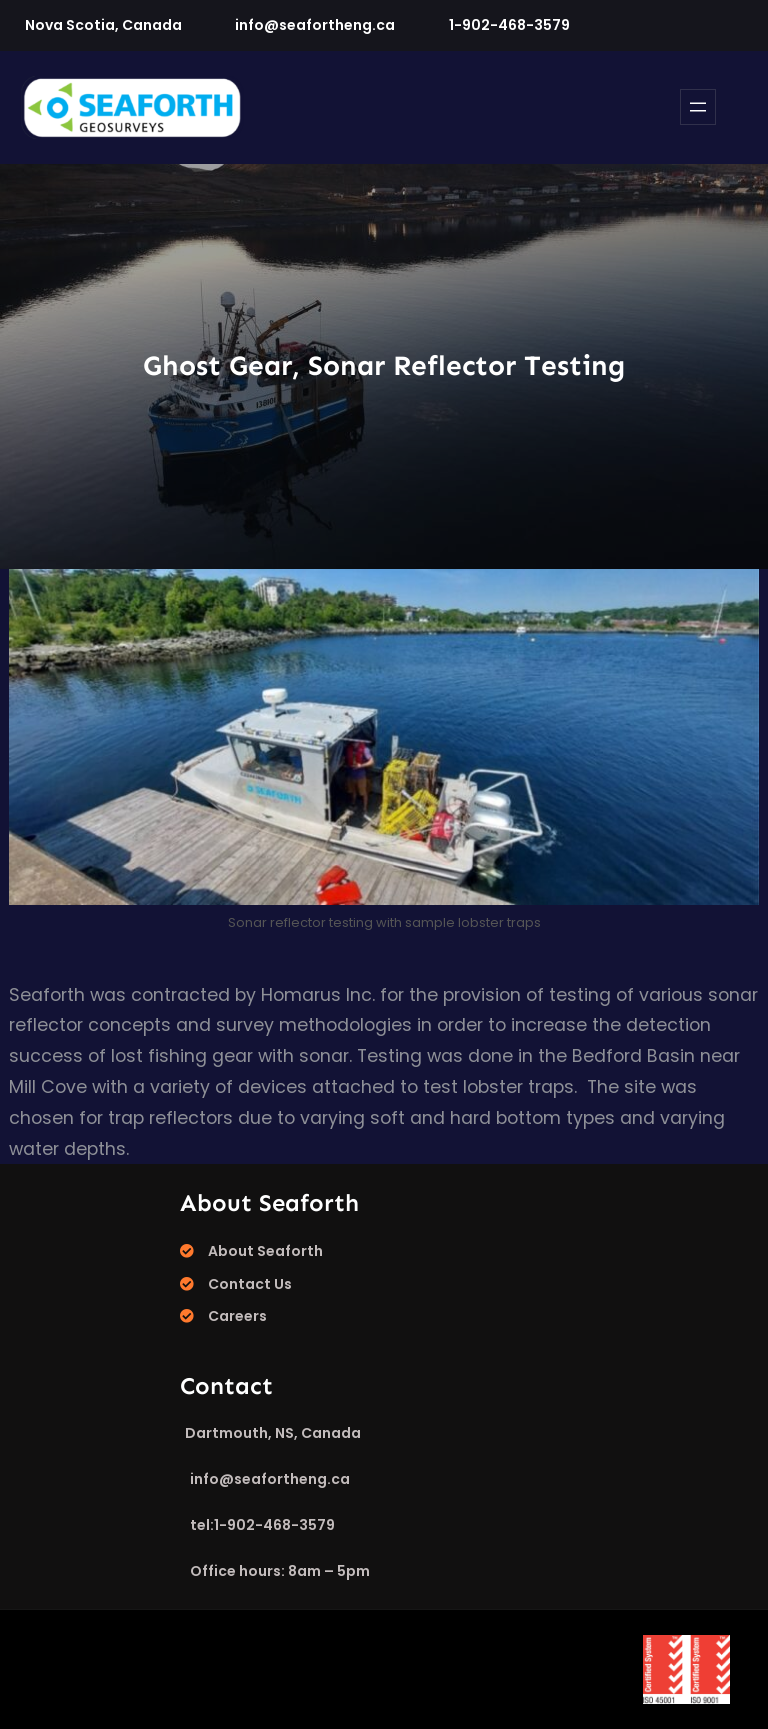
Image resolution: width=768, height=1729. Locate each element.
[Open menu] (698, 107)
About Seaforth (265, 1251)
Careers (237, 1316)
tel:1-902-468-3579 (262, 1525)
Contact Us (250, 1284)
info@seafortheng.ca (315, 25)
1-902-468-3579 (509, 25)
